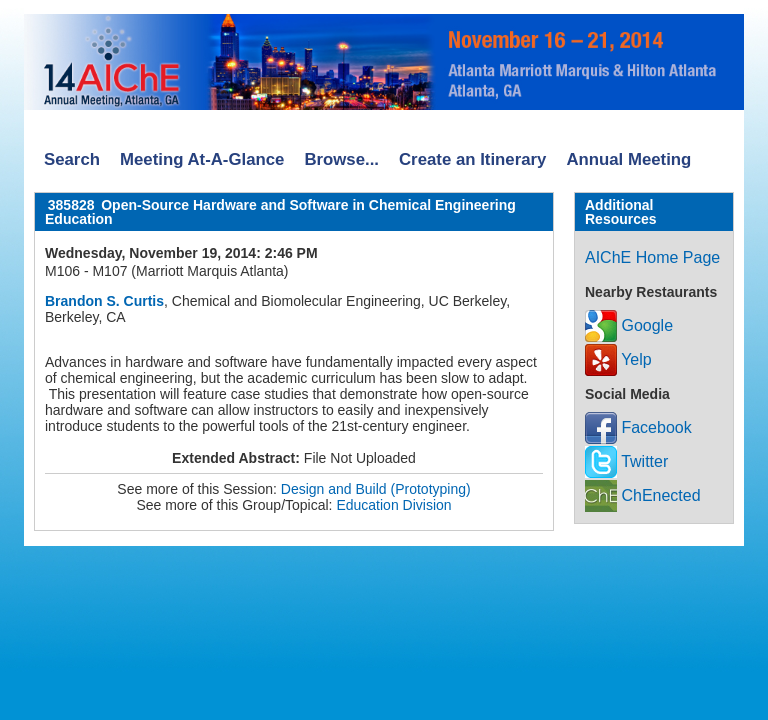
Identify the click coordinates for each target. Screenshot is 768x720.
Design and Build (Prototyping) (376, 489)
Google (629, 325)
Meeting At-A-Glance (202, 159)
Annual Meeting (628, 159)
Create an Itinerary (472, 159)
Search (72, 159)
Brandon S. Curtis (104, 301)
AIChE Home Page (652, 257)
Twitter (626, 461)
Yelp (618, 359)
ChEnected (643, 495)
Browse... (341, 159)
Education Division (393, 505)
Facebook (638, 427)
